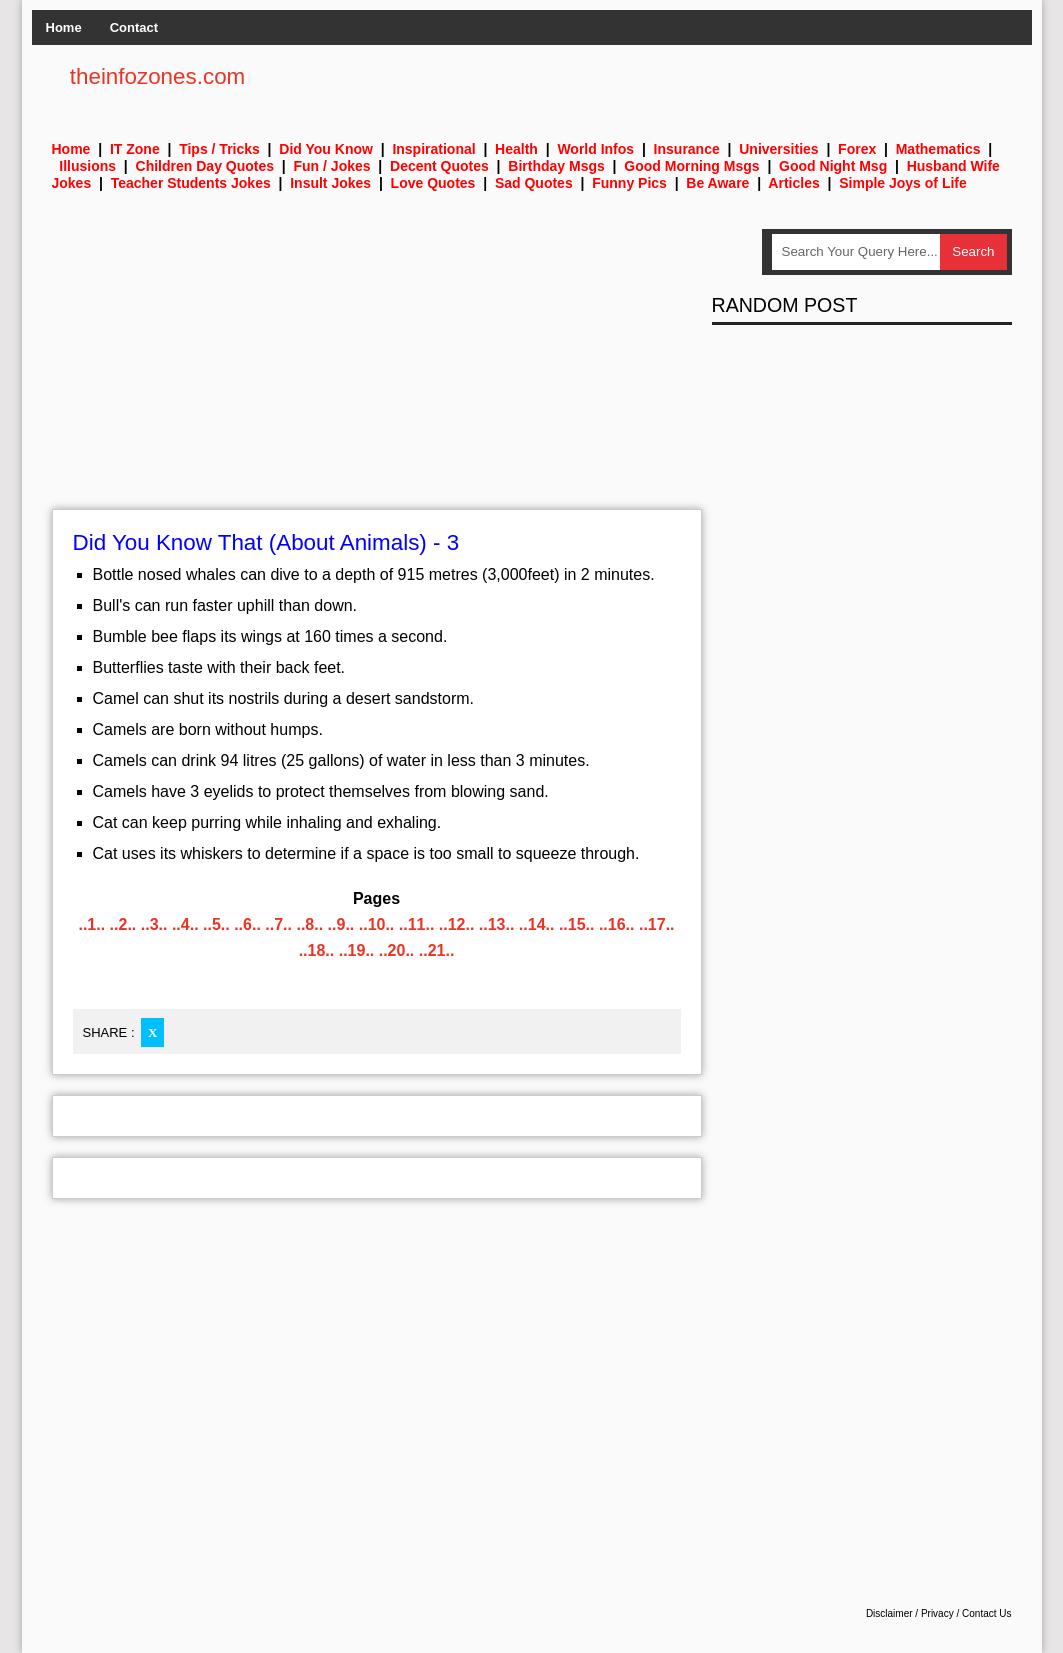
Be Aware (717, 183)
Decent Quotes (439, 166)
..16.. (617, 924)
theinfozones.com (158, 76)
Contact (134, 27)
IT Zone (135, 149)
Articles (793, 183)
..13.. (497, 924)
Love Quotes (433, 183)
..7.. (278, 924)
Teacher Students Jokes (191, 183)
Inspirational (433, 149)
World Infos (595, 149)
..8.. (309, 924)
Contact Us (986, 1613)
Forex (857, 149)
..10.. (377, 924)
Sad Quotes (534, 183)
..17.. (657, 924)
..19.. (357, 950)
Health (516, 149)
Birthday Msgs (556, 166)
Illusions (87, 166)
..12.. (457, 924)
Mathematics (938, 149)
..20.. (397, 950)
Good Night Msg (833, 166)
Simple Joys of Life (903, 183)
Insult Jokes (330, 183)
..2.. (123, 924)
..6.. (247, 924)
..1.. (91, 924)
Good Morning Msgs (691, 166)
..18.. (317, 950)
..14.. (537, 924)
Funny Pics (629, 183)
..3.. (154, 924)
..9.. (341, 924)
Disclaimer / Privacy (910, 1613)
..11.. (417, 924)
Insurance (687, 149)
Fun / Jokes (332, 166)
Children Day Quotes (205, 166)
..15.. (577, 924)
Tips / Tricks (219, 149)
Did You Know (326, 149)
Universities (778, 149)
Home (64, 27)
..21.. (437, 950)
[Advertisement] (377, 369)
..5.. (216, 924)
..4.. (185, 924)
